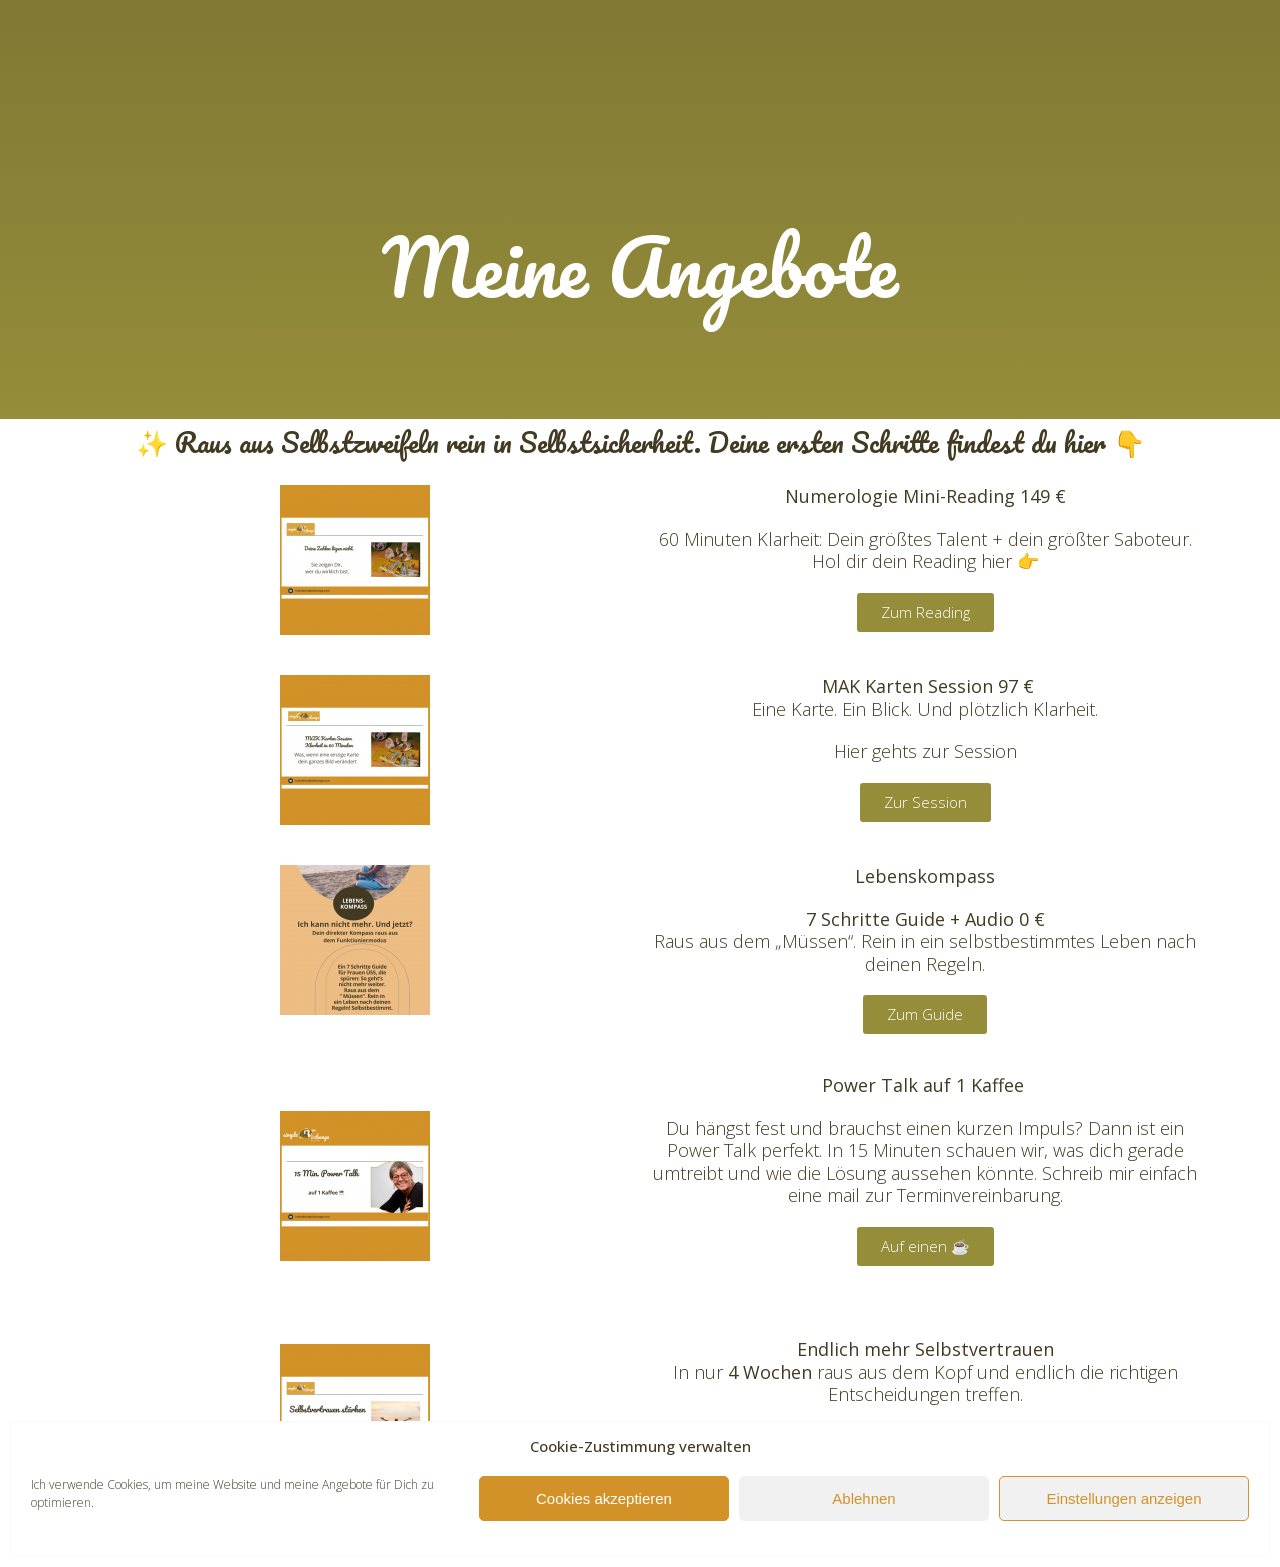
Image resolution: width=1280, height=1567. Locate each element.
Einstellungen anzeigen (1123, 1498)
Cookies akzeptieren (604, 1498)
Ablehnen (863, 1498)
